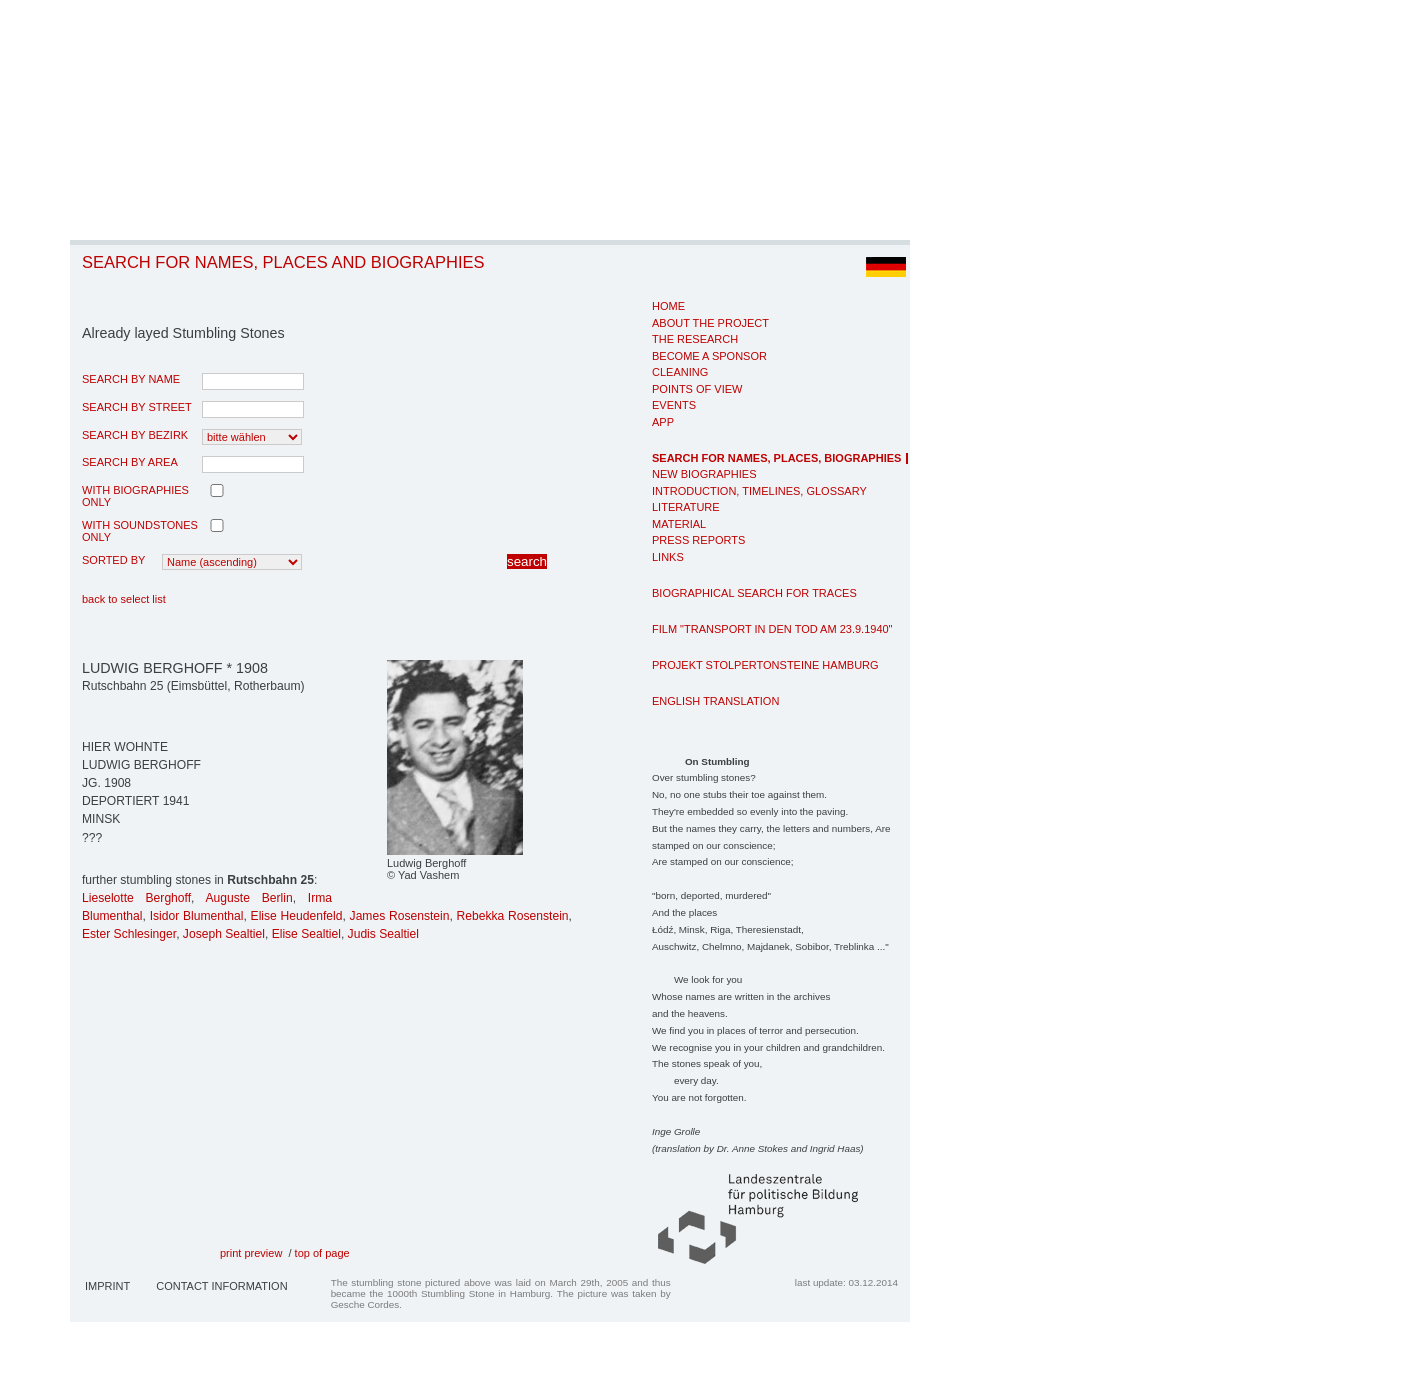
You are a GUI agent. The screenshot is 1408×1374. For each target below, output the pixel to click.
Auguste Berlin (249, 898)
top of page (322, 1253)
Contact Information (221, 1286)
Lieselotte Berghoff (136, 898)
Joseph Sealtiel (224, 934)
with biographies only (135, 496)
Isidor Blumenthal (197, 916)
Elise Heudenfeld (297, 916)
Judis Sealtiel (383, 934)
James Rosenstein (400, 916)
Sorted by (113, 560)
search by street (137, 407)
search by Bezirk (135, 435)
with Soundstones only (140, 531)
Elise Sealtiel (306, 934)
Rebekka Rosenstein (513, 916)
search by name (131, 379)
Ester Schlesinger (129, 934)
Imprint (107, 1286)
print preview (251, 1253)
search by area (130, 462)
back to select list (124, 599)
